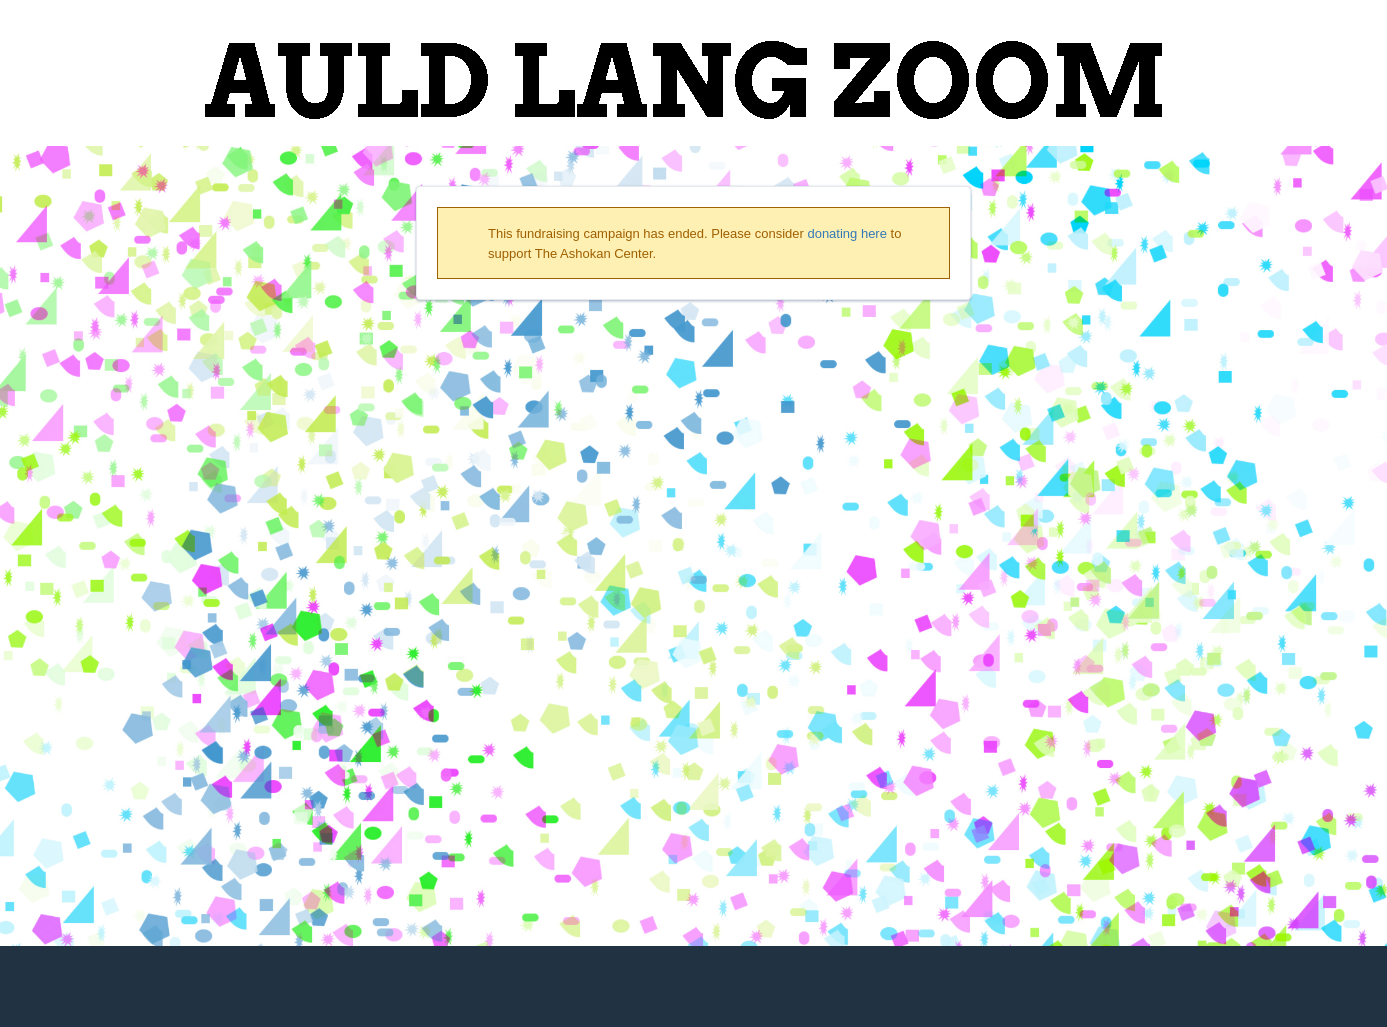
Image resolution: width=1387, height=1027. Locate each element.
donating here (847, 233)
